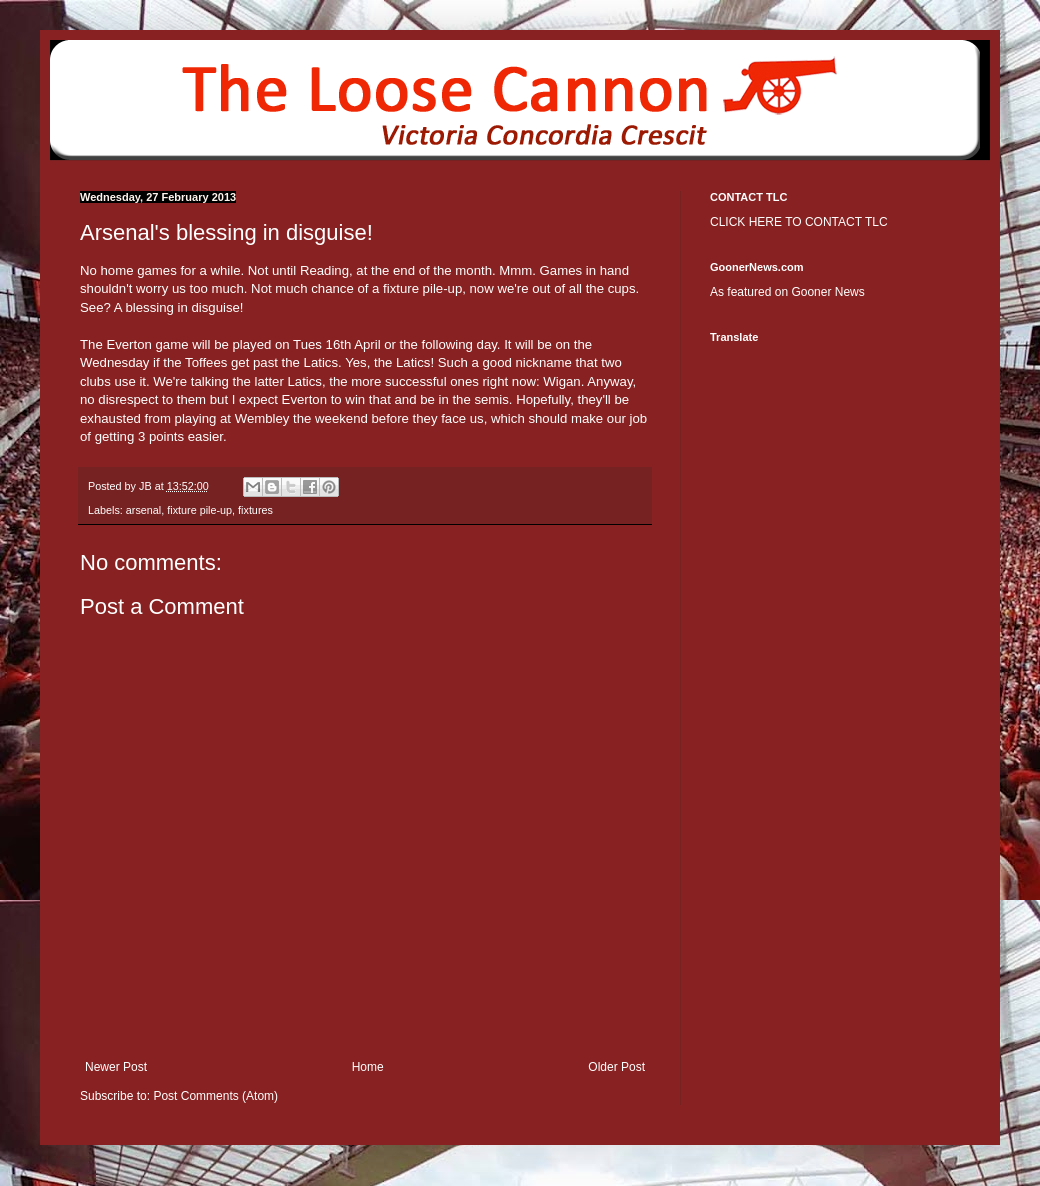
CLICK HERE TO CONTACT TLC (799, 222)
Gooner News (827, 292)
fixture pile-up (199, 510)
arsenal (143, 510)
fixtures (255, 510)
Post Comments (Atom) (215, 1096)
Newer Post (116, 1067)
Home (368, 1067)
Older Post (616, 1067)
